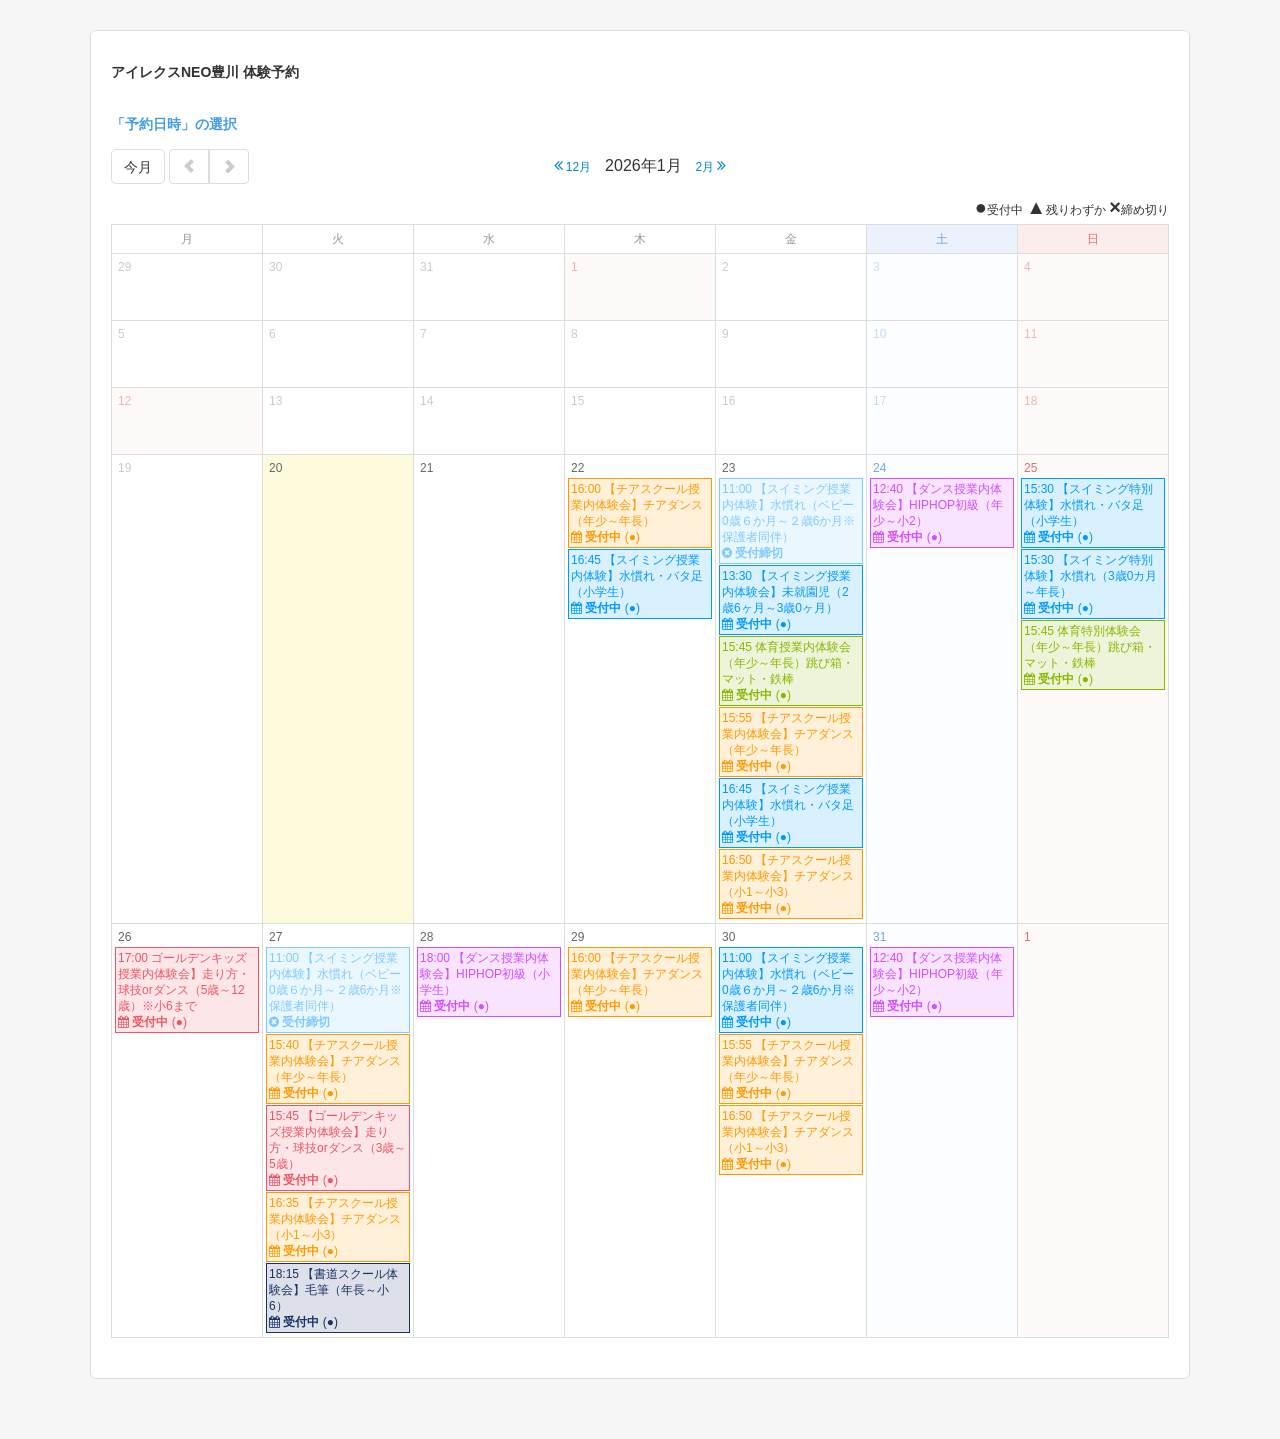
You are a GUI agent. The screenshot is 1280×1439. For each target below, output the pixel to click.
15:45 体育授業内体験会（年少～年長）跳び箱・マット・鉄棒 (791, 671)
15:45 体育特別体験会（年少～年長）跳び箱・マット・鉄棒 (1093, 655)
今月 (138, 167)
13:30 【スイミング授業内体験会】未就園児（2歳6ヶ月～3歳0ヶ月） (791, 600)
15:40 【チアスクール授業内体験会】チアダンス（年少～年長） (338, 1069)
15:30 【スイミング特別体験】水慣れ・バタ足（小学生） (1093, 513)
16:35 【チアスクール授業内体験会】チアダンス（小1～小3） (338, 1227)
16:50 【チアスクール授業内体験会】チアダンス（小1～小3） (791, 884)
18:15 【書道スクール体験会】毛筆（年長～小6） (338, 1298)
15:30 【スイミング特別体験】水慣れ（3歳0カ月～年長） (1093, 584)
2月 (710, 165)
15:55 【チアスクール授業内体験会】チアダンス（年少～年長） (791, 742)
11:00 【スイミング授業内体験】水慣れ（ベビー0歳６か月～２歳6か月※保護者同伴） (791, 521)
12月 (573, 165)
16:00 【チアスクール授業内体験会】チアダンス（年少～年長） (640, 513)
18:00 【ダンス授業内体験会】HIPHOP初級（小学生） (489, 982)
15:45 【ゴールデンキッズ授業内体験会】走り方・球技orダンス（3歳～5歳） (338, 1148)
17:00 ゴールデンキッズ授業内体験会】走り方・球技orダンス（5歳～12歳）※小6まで (187, 990)
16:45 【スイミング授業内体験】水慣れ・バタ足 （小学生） (641, 584)
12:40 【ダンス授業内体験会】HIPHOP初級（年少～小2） (942, 513)
